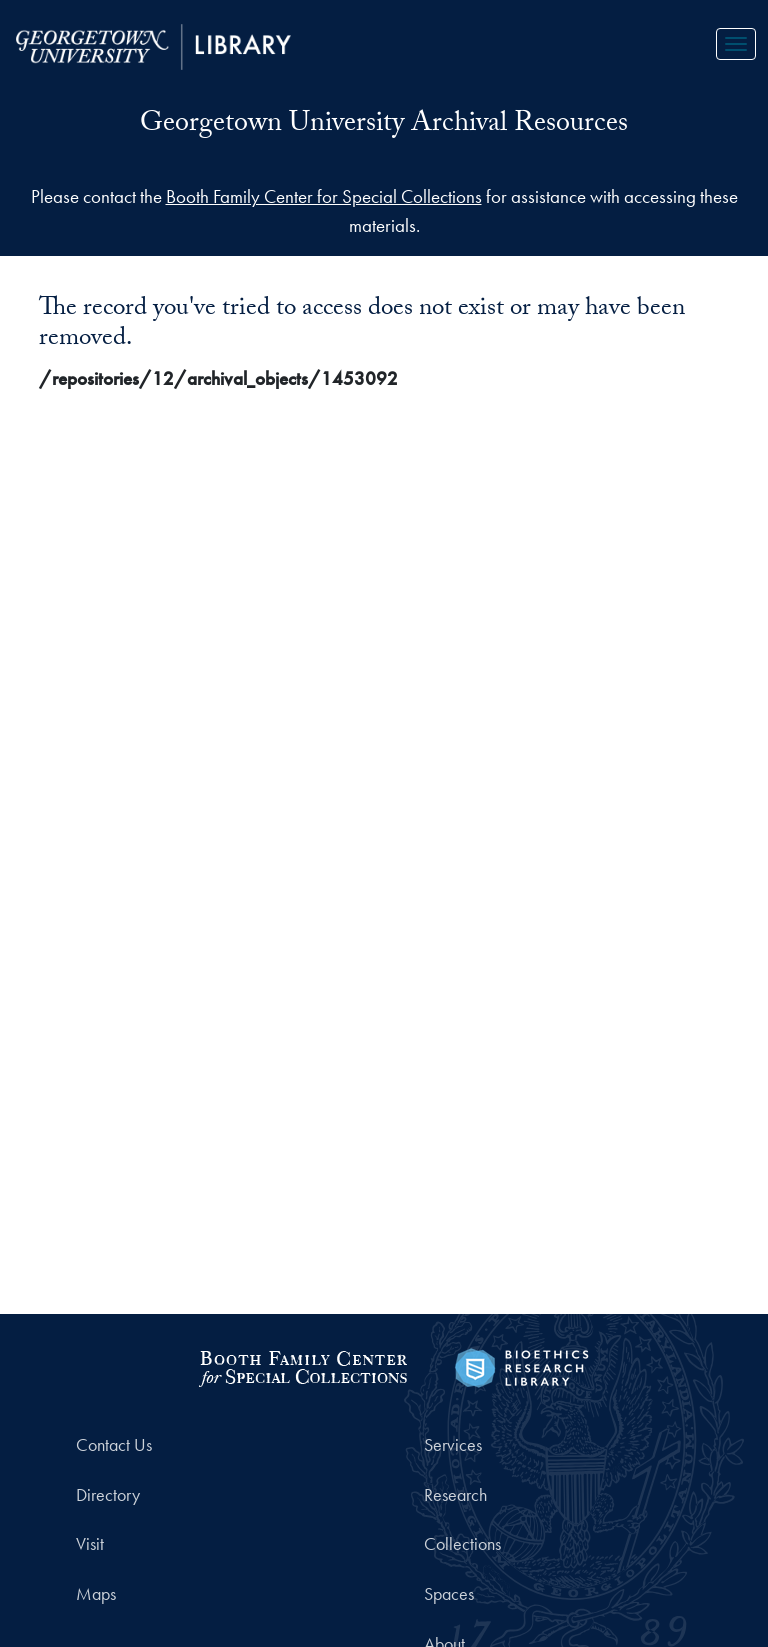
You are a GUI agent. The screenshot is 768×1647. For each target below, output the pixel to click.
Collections (462, 1544)
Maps (96, 1594)
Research (455, 1495)
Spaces (449, 1594)
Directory (108, 1495)
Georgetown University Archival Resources (384, 126)
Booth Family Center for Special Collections (324, 196)
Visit (90, 1544)
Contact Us (114, 1445)
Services (453, 1445)
